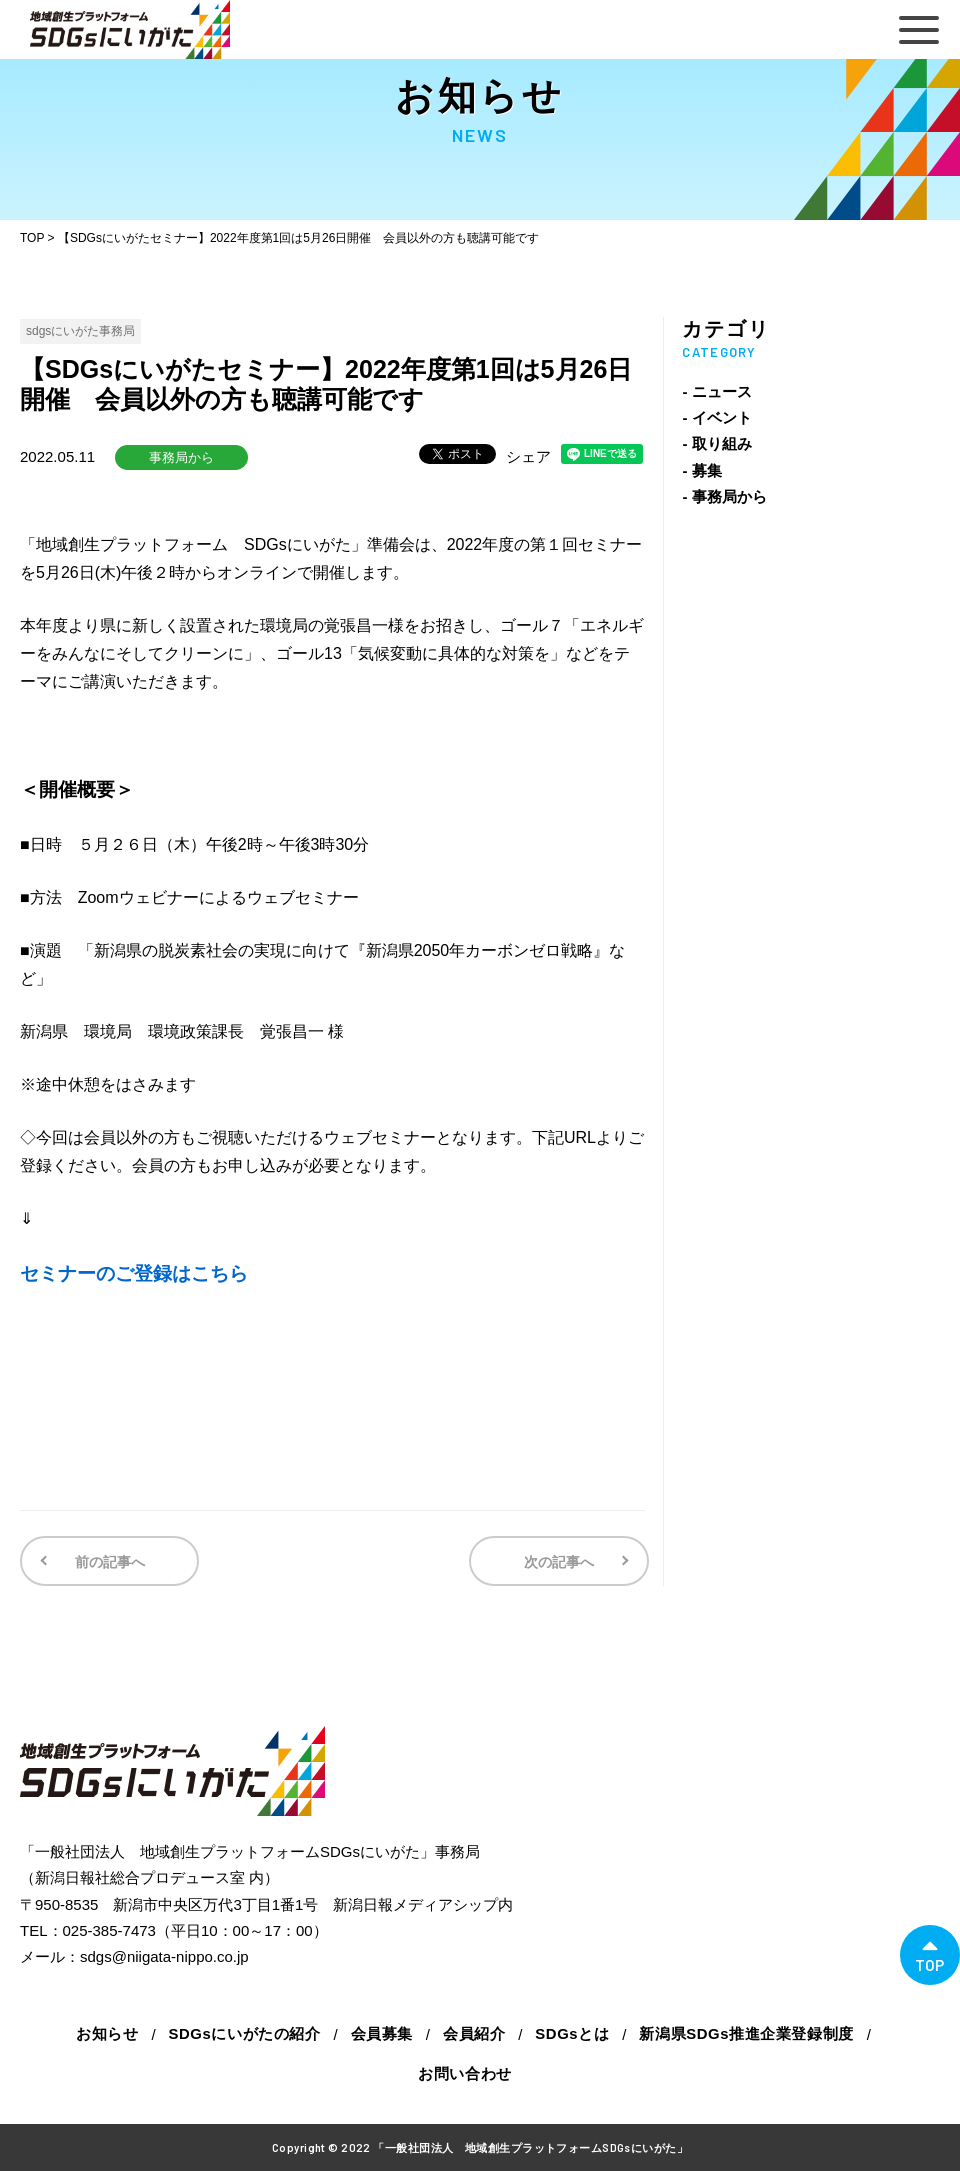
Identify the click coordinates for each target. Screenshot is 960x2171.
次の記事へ (561, 1562)
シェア (528, 456)
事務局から (181, 457)
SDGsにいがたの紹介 (244, 2033)
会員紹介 (474, 2033)
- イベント (716, 417)
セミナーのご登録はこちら (134, 1273)
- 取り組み (716, 443)
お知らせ (107, 2033)
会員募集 (381, 2033)
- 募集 (701, 470)
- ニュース (716, 391)
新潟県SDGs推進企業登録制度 (747, 2033)
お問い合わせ (465, 2073)
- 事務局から (724, 496)
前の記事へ (108, 1562)
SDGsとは (572, 2033)
